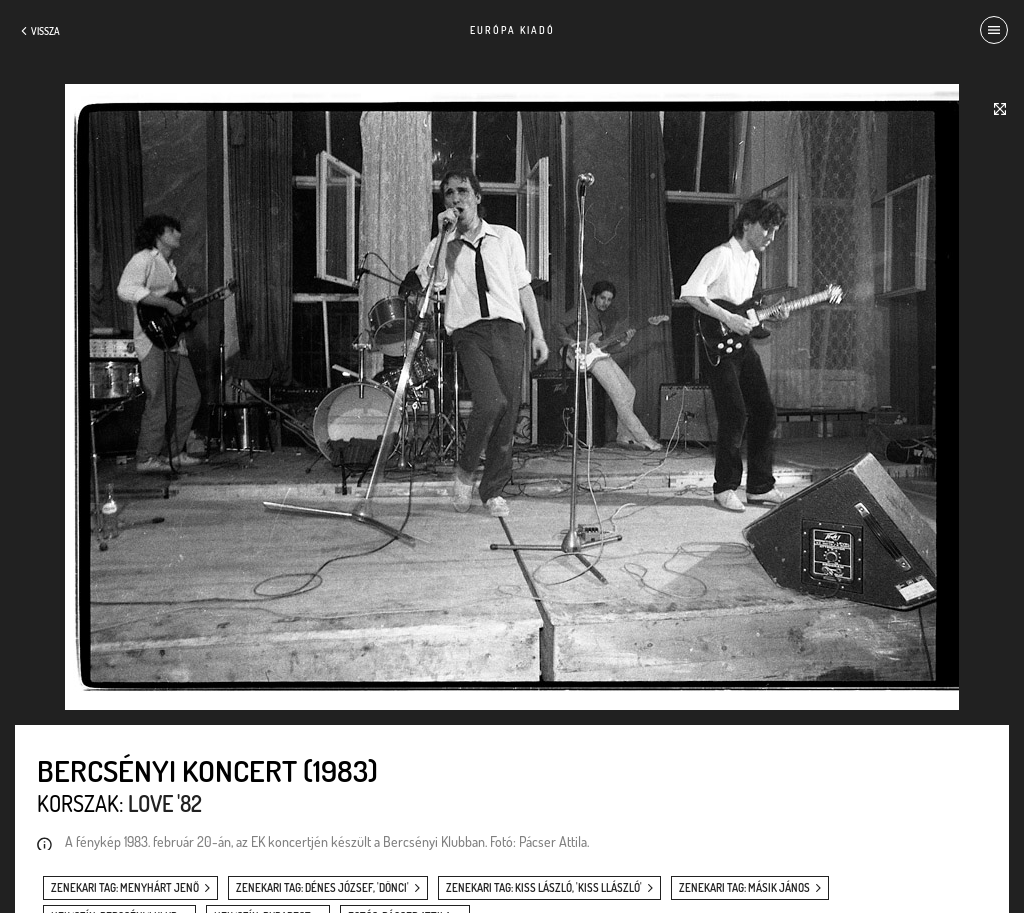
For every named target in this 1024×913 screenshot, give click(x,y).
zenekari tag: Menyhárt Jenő (125, 888)
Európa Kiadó (512, 30)
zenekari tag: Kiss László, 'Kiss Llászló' (544, 888)
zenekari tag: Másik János (744, 888)
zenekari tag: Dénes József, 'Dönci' (322, 888)
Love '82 (165, 803)
